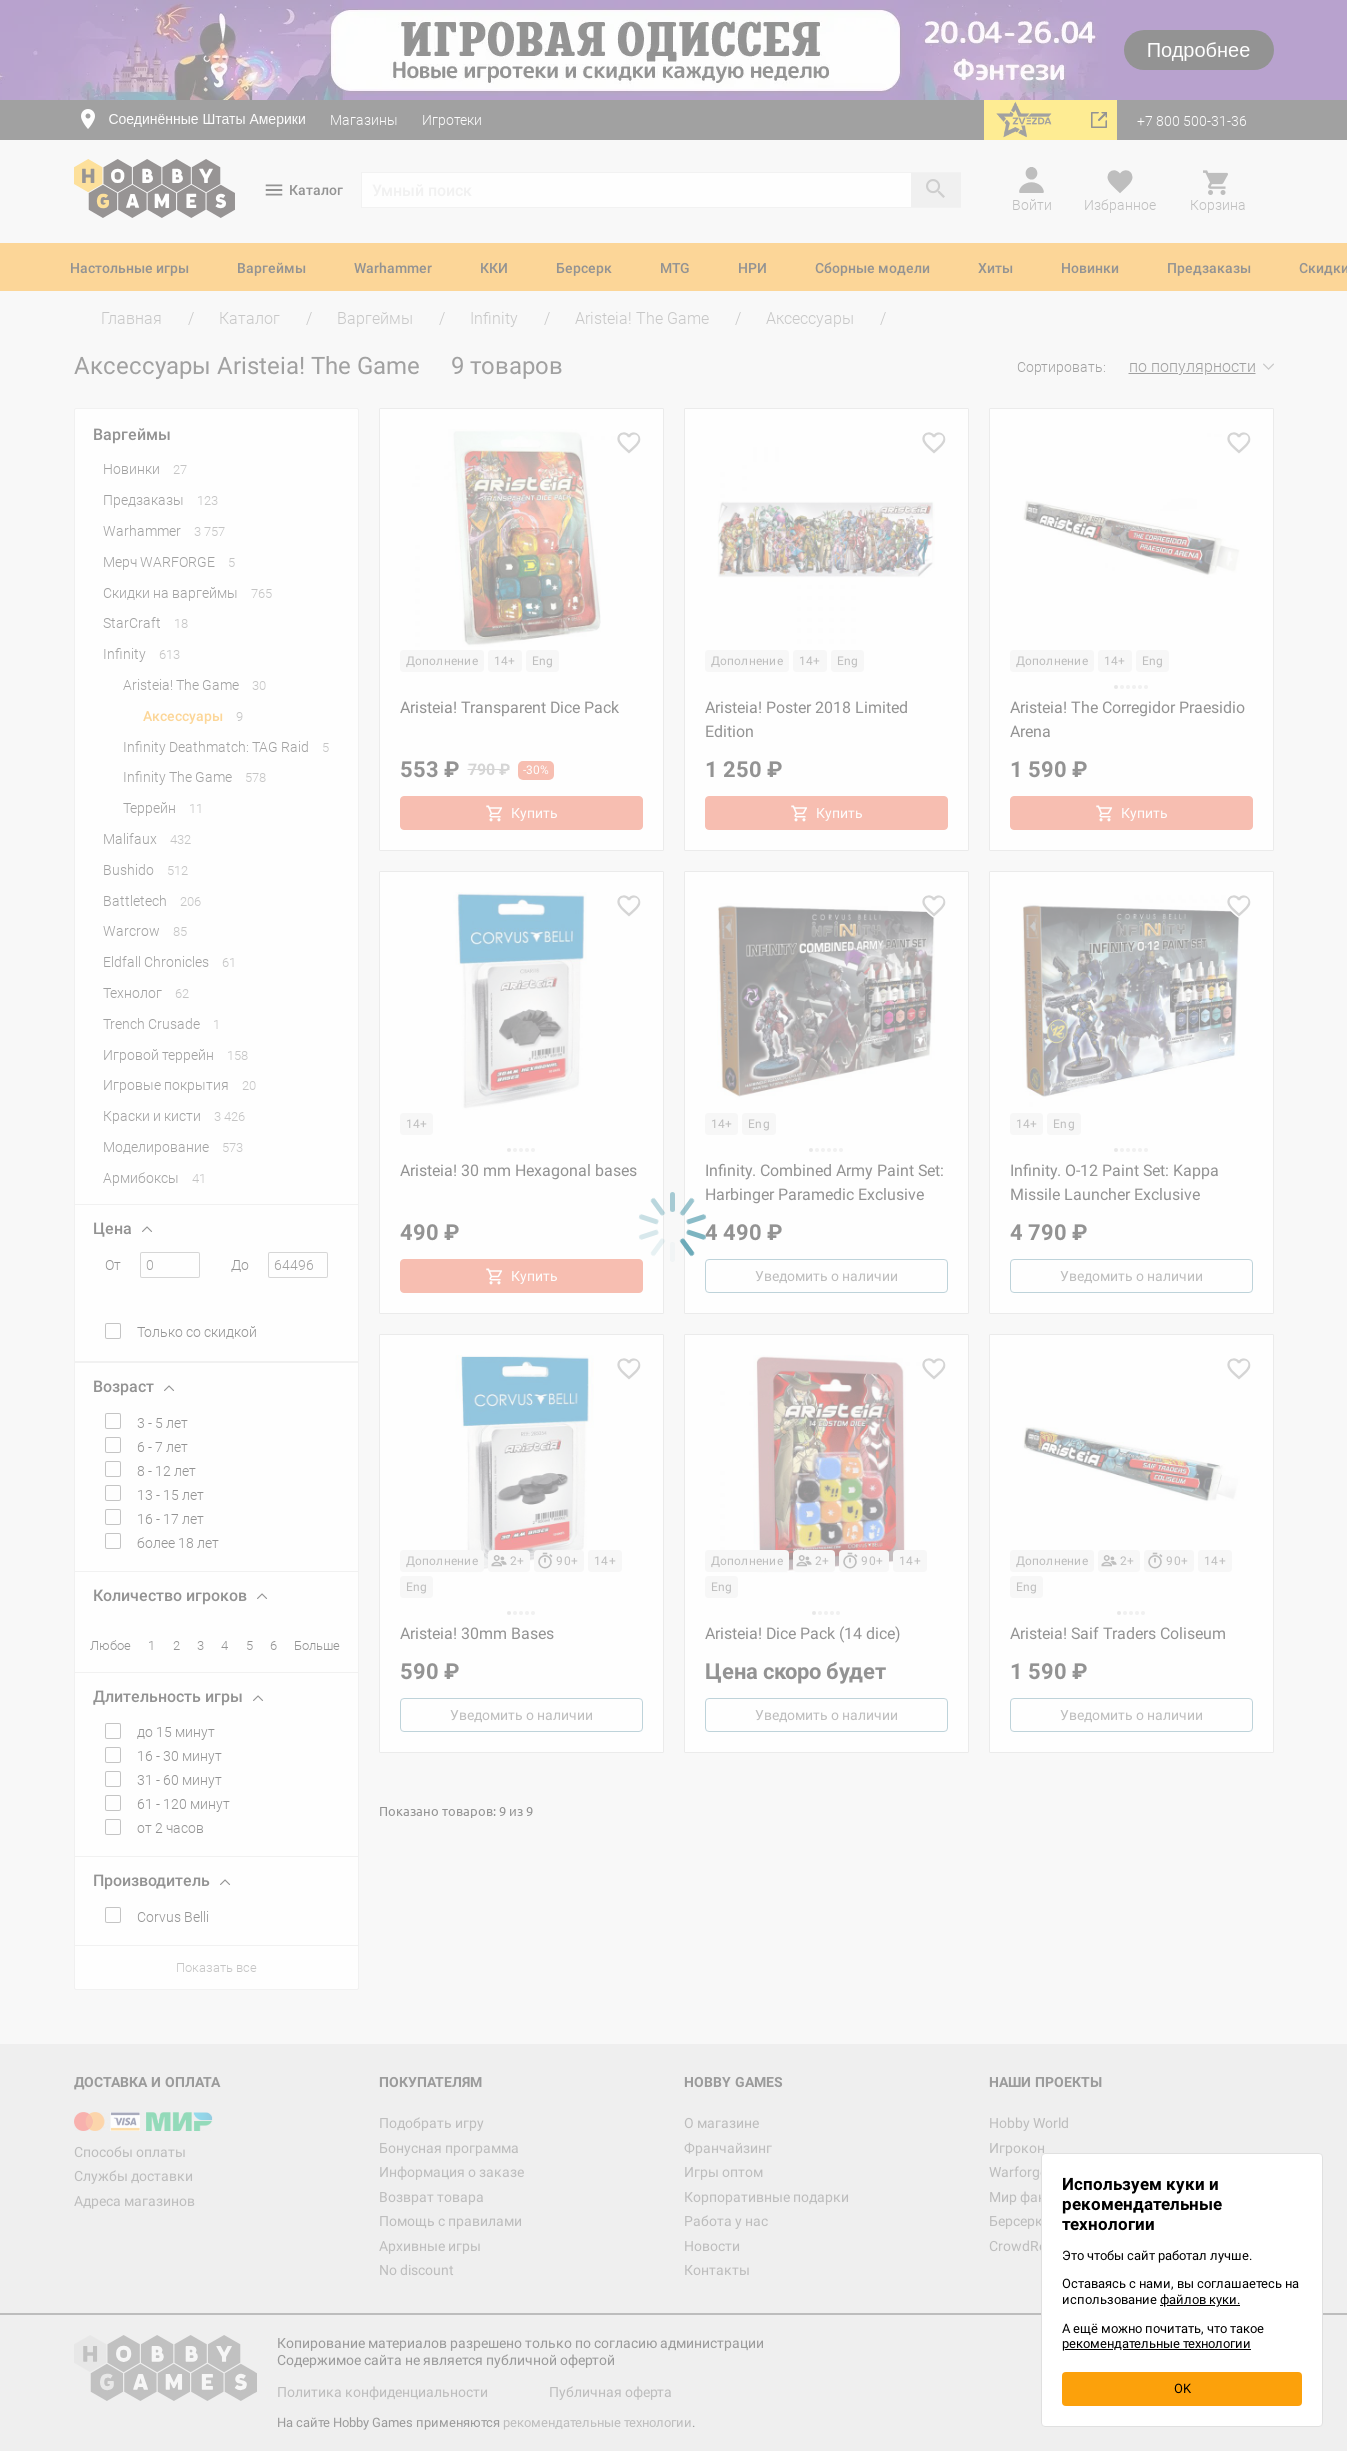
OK (1182, 2388)
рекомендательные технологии (1156, 2343)
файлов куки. (1200, 2299)
